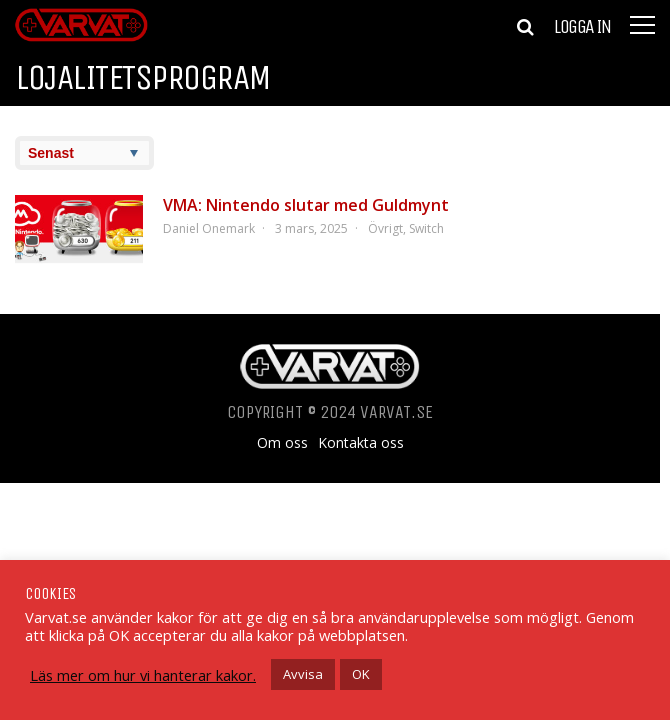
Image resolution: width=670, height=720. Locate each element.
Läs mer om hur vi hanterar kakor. (143, 675)
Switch (426, 228)
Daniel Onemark (209, 228)
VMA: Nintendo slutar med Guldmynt (306, 205)
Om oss (282, 443)
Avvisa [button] (303, 674)
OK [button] (361, 674)
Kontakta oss (361, 443)
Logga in (582, 27)
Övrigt (385, 228)
